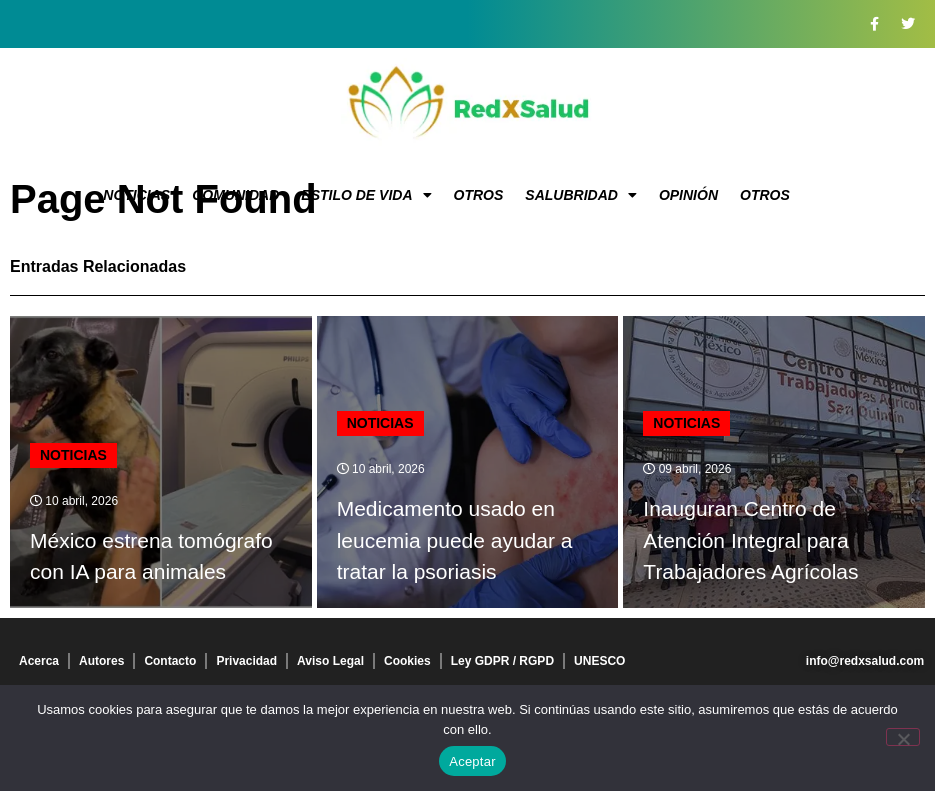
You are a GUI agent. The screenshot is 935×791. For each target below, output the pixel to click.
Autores (101, 661)
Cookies (407, 661)
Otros (479, 195)
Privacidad (246, 661)
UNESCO (599, 661)
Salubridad (581, 195)
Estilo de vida (366, 195)
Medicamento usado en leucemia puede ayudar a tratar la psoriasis (455, 540)
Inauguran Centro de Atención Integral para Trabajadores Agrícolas (750, 540)
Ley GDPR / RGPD (502, 661)
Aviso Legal (330, 661)
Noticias (136, 195)
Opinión (688, 195)
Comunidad (235, 195)
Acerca (39, 661)
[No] (903, 737)
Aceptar (472, 761)
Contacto (170, 661)
